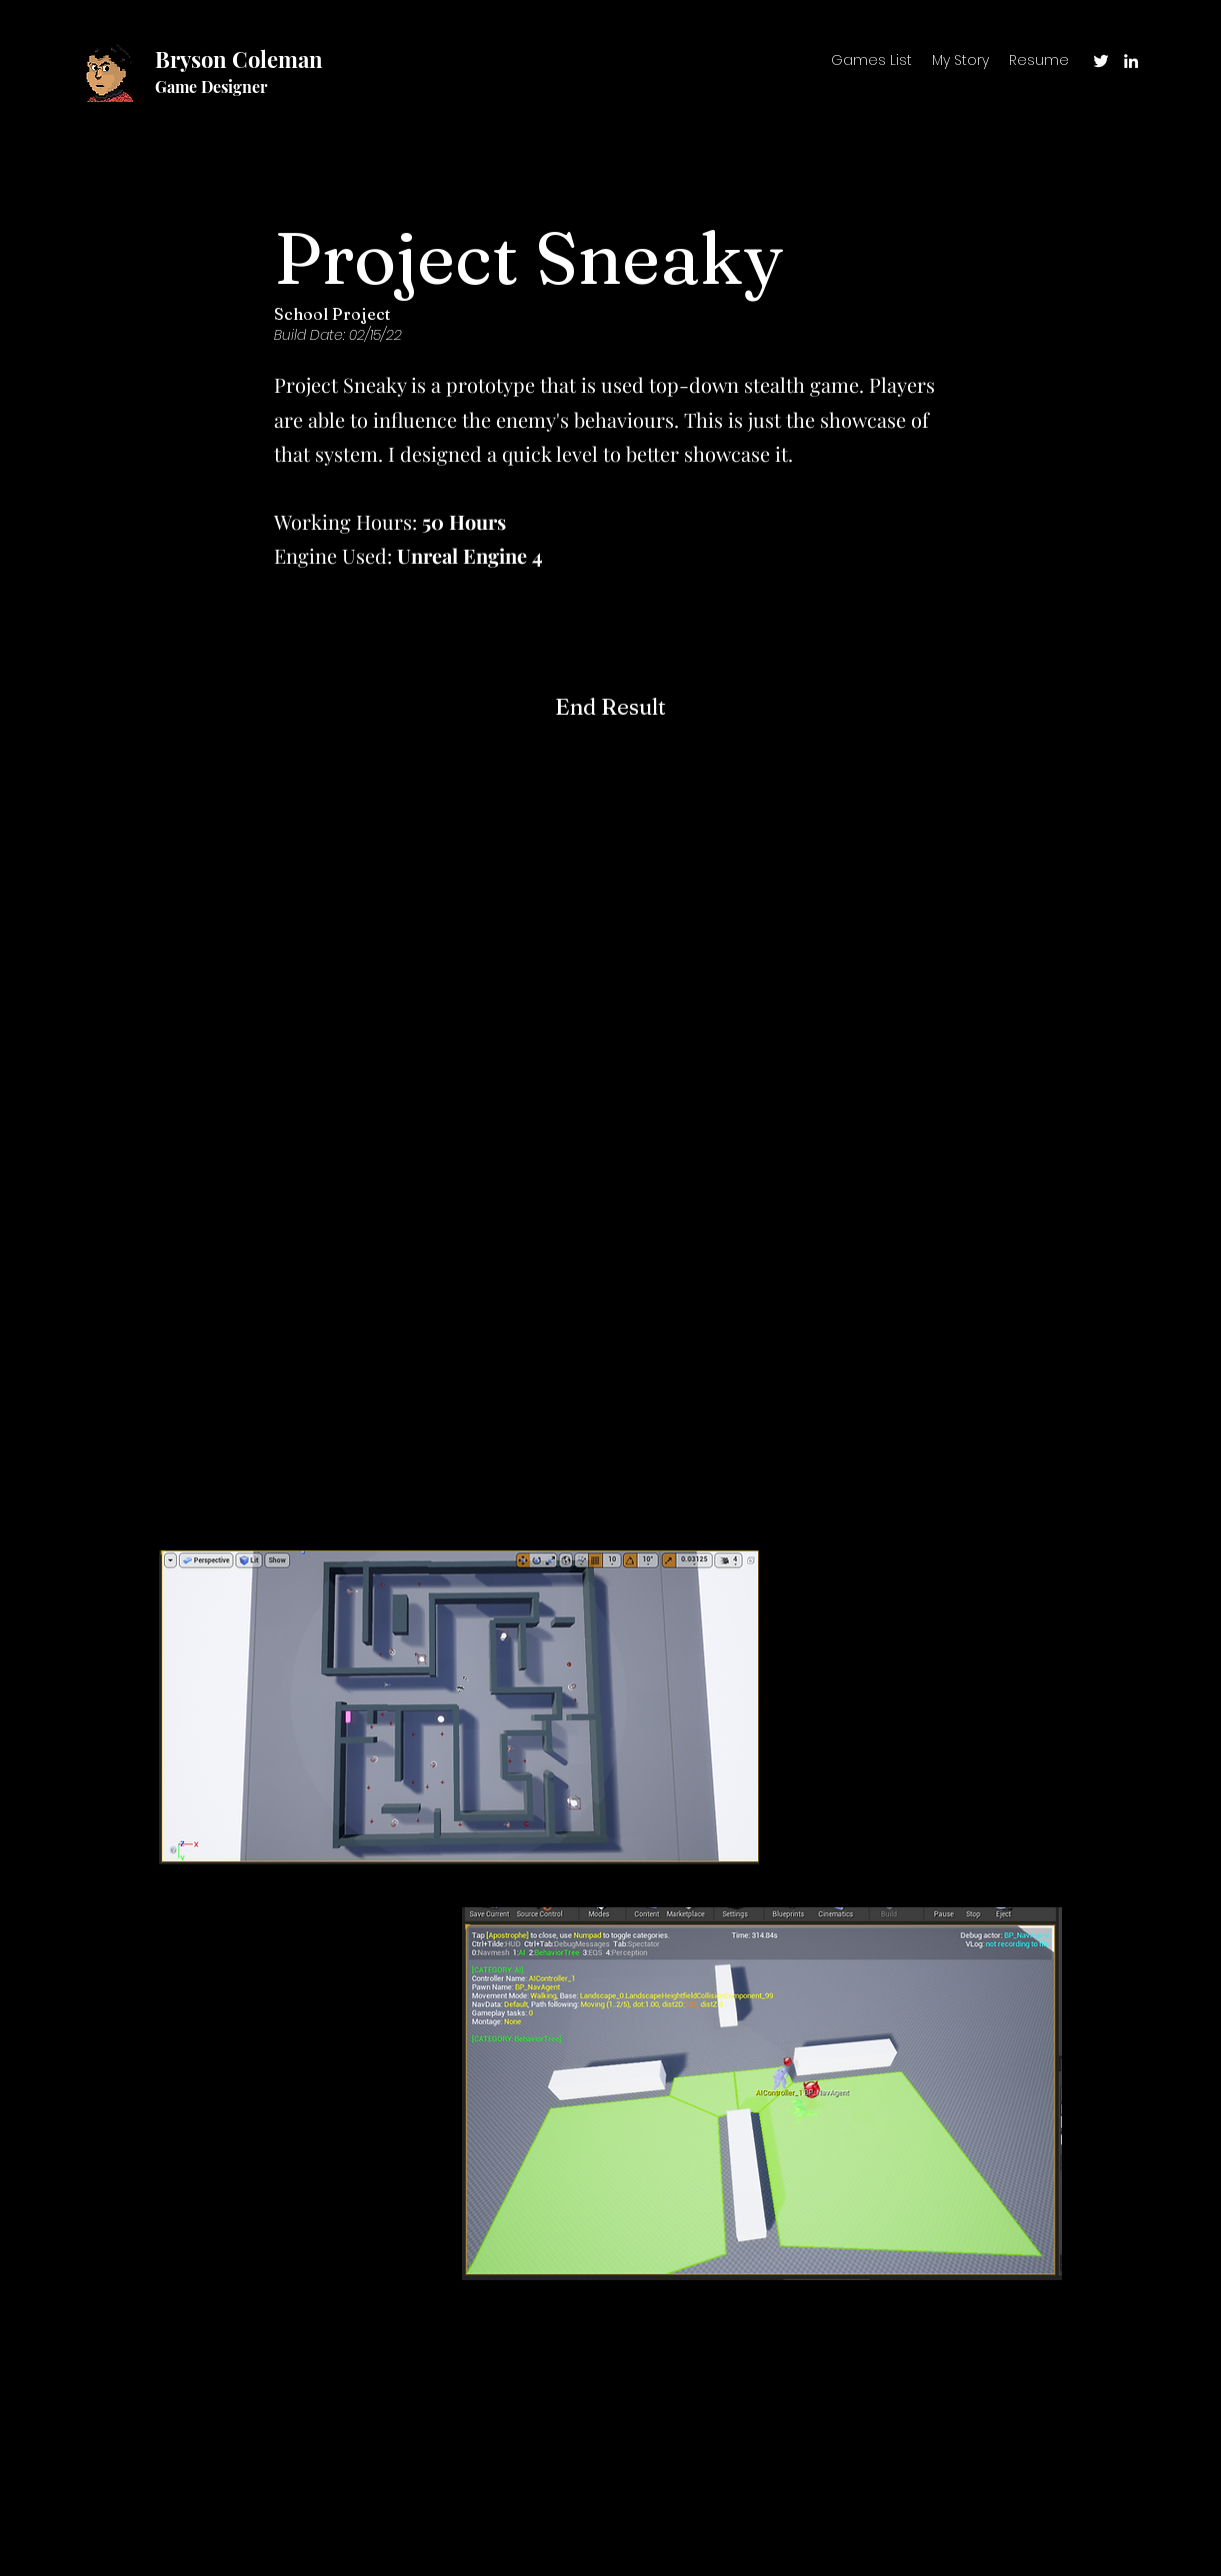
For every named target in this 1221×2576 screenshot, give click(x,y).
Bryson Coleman (239, 59)
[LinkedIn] (1131, 61)
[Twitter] (1101, 61)
